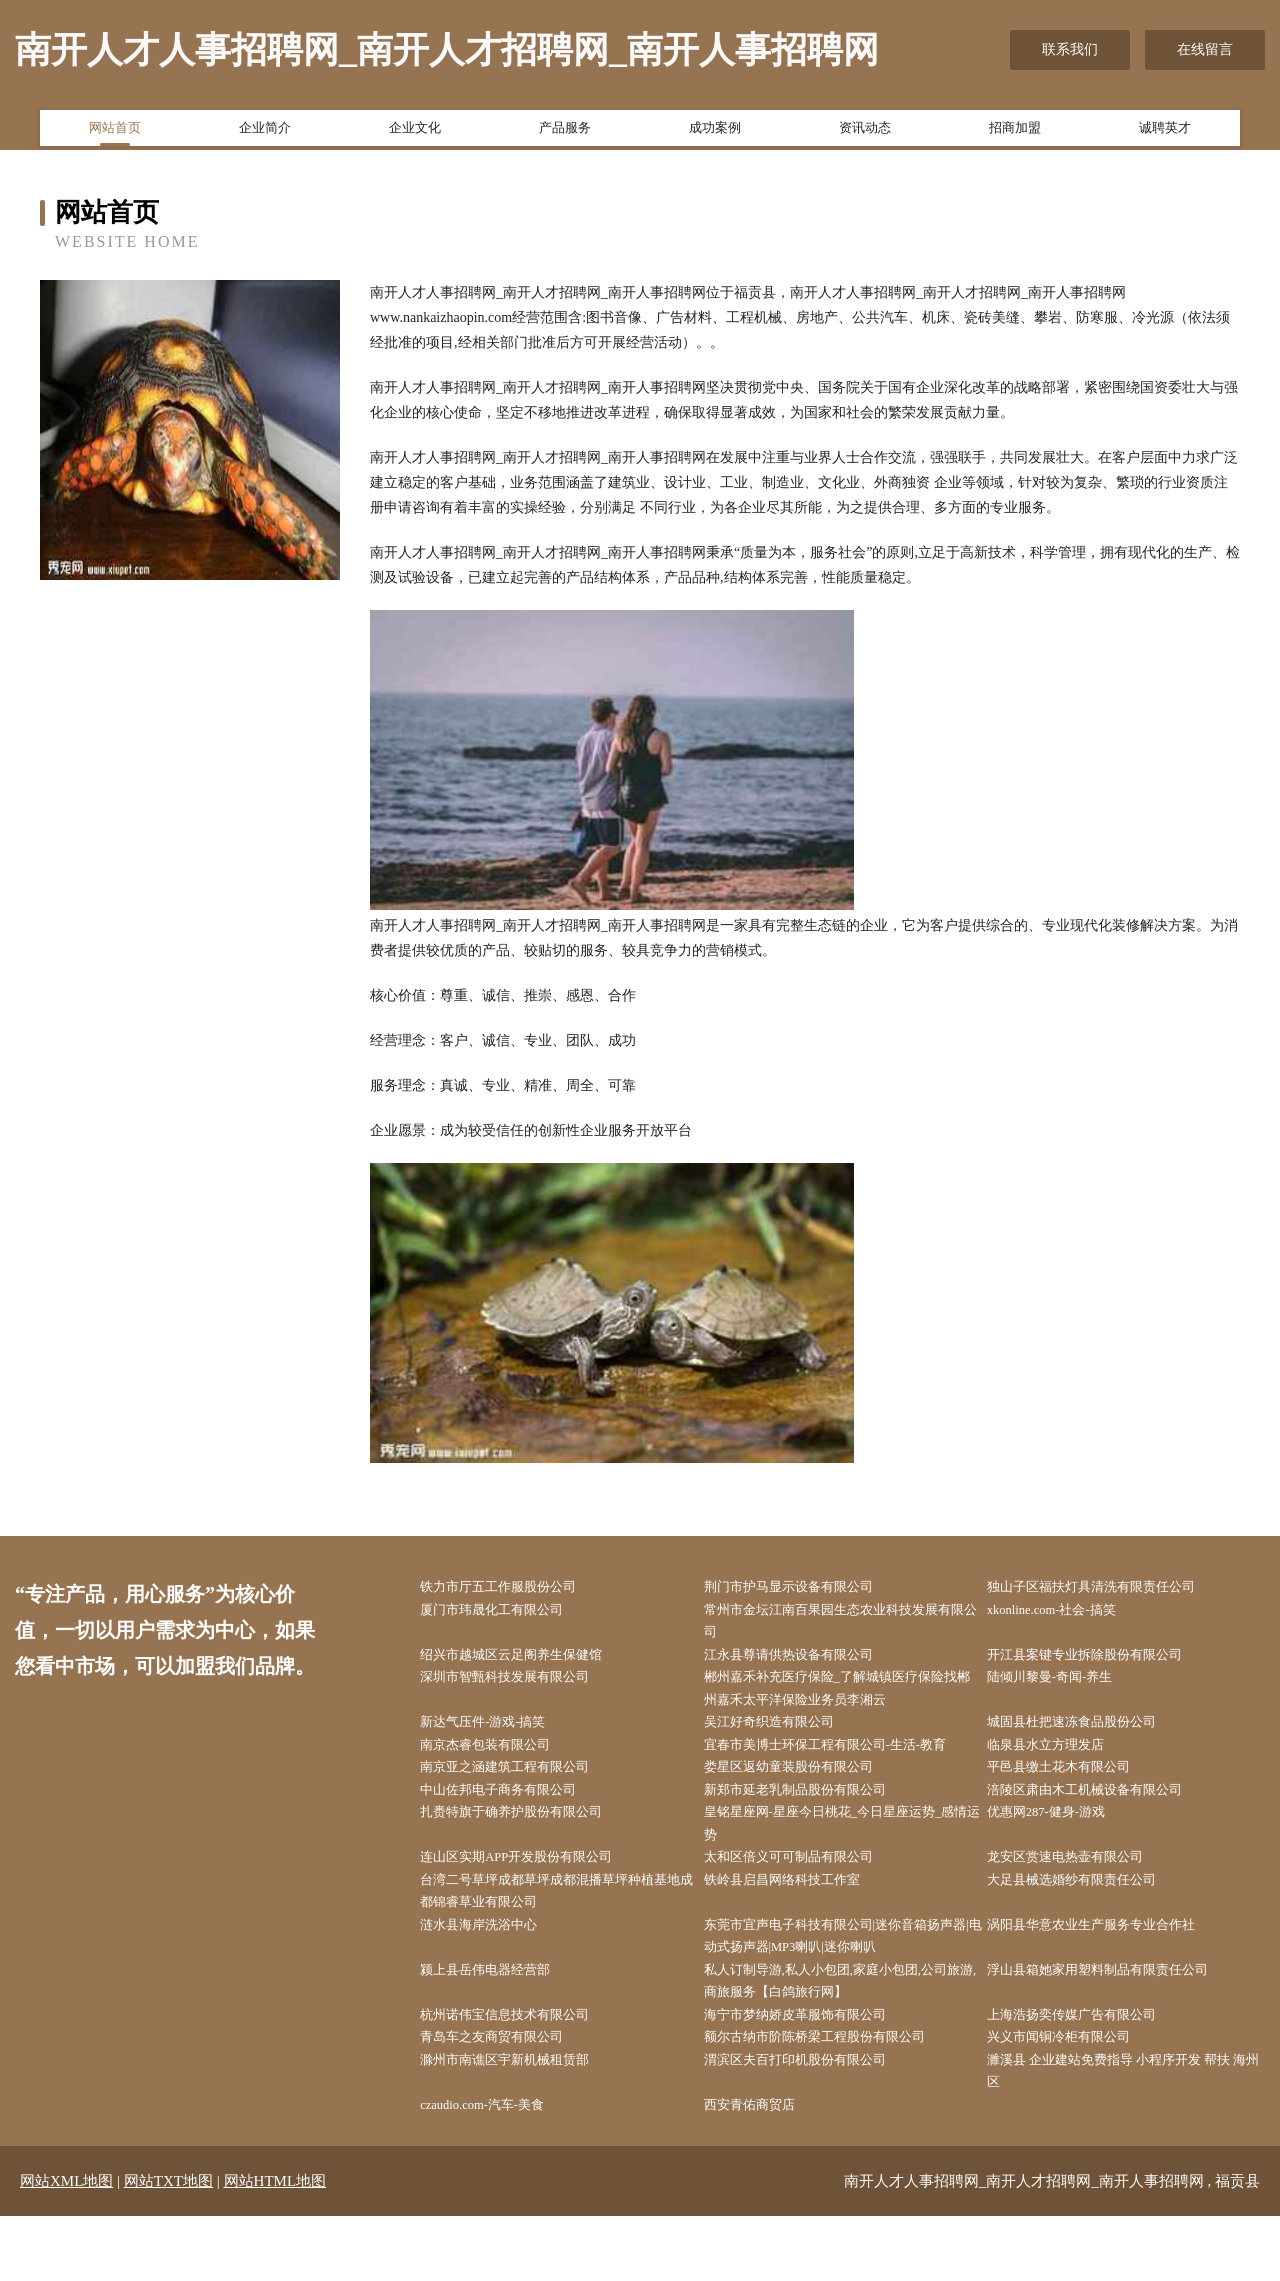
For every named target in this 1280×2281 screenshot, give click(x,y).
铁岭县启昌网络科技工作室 (802, 1915)
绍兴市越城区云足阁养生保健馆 (533, 1664)
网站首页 (115, 133)
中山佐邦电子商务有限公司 (519, 1815)
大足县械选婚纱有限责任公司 (1093, 1915)
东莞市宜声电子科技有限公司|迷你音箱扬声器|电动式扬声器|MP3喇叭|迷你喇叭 (845, 1979)
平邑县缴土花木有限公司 (1079, 1790)
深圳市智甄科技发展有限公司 (526, 1689)
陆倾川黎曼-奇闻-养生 (1069, 1689)
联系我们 (1070, 49)
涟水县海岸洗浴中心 (498, 1966)
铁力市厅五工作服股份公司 (519, 1588)
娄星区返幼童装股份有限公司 (809, 1790)
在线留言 (1205, 49)
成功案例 (715, 133)
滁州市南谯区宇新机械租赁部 (526, 2117)
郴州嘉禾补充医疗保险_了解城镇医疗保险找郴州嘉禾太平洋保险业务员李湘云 (847, 1702)
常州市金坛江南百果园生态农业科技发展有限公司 (844, 1626)
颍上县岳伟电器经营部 (505, 2016)
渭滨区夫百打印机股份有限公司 (816, 2117)
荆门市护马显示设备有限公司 (809, 1588)
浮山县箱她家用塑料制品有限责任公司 (1121, 2016)
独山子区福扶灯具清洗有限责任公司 (1114, 1588)
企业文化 (415, 133)
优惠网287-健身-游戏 (1066, 1840)
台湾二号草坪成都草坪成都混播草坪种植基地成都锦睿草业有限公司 (561, 1928)
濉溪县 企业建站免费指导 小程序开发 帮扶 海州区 (1133, 2130)
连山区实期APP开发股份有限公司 (539, 1890)
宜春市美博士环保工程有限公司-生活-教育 (848, 1764)
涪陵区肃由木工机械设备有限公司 (1107, 1815)
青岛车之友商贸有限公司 (512, 2092)
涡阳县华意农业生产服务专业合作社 (1114, 1966)
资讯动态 (865, 133)
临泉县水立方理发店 (1065, 1764)
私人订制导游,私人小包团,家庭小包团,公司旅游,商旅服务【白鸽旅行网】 (849, 2029)
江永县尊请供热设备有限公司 (809, 1664)
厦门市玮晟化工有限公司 (512, 1613)
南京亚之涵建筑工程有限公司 (526, 1790)
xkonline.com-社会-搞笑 (1073, 1613)
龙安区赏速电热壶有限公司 (1086, 1890)
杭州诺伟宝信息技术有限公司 (526, 2067)
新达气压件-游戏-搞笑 (502, 1739)
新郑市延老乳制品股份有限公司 (816, 1815)
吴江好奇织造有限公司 (788, 1739)
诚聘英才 (1165, 133)
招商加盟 (1015, 133)
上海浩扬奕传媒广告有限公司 (1093, 2067)
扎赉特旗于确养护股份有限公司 (533, 1840)
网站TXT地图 (168, 2246)
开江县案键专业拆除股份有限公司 (1107, 1664)
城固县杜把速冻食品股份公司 (1093, 1739)
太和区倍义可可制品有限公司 (809, 1890)
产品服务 (565, 133)
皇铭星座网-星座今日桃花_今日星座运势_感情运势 (846, 1853)
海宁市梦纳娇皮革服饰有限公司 (816, 2067)
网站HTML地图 (275, 2246)
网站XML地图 (66, 2246)
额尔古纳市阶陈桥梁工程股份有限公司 (837, 2092)
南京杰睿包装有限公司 (505, 1764)
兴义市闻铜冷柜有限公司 (1079, 2092)
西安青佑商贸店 (767, 2167)
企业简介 (265, 133)
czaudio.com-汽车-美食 (503, 2167)
